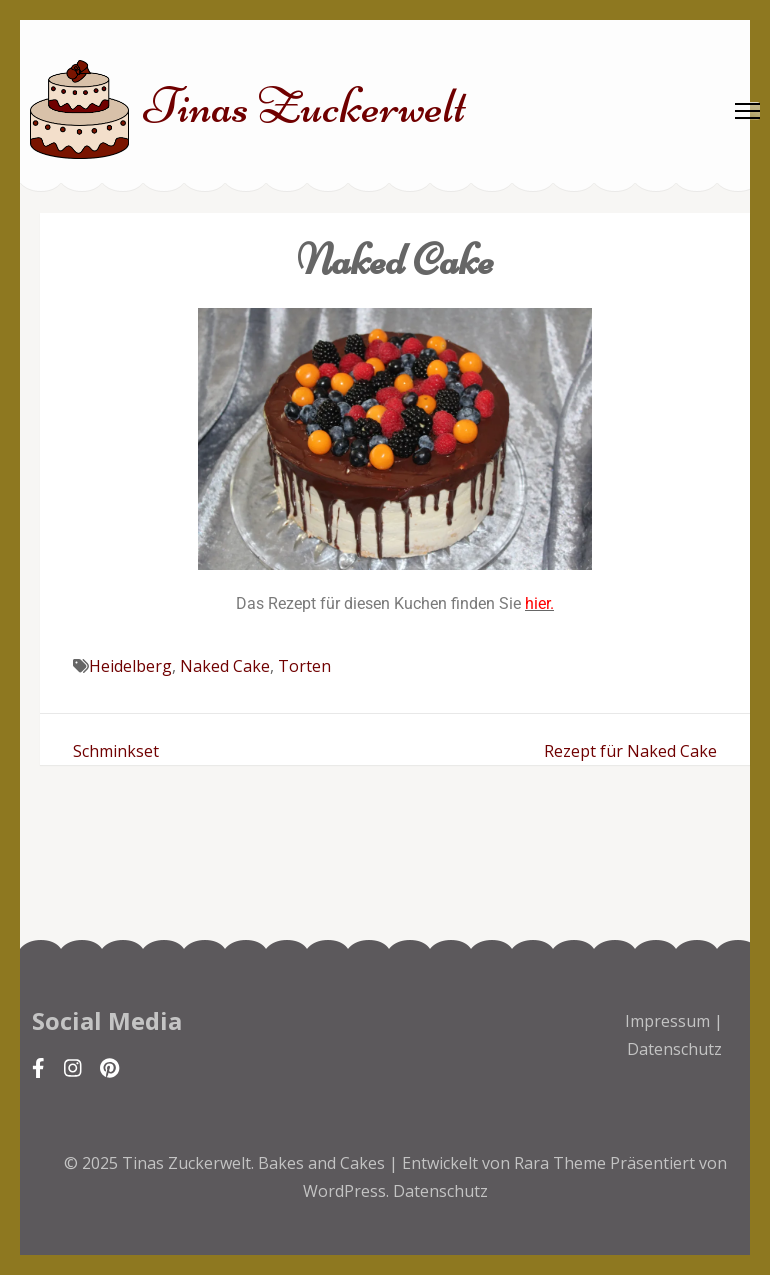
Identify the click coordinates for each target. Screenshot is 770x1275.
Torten (304, 666)
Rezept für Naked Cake (630, 751)
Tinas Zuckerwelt (305, 106)
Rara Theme (562, 1163)
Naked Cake (225, 666)
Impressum (667, 1021)
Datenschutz (674, 1049)
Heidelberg (130, 666)
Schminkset (116, 751)
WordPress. (346, 1191)
